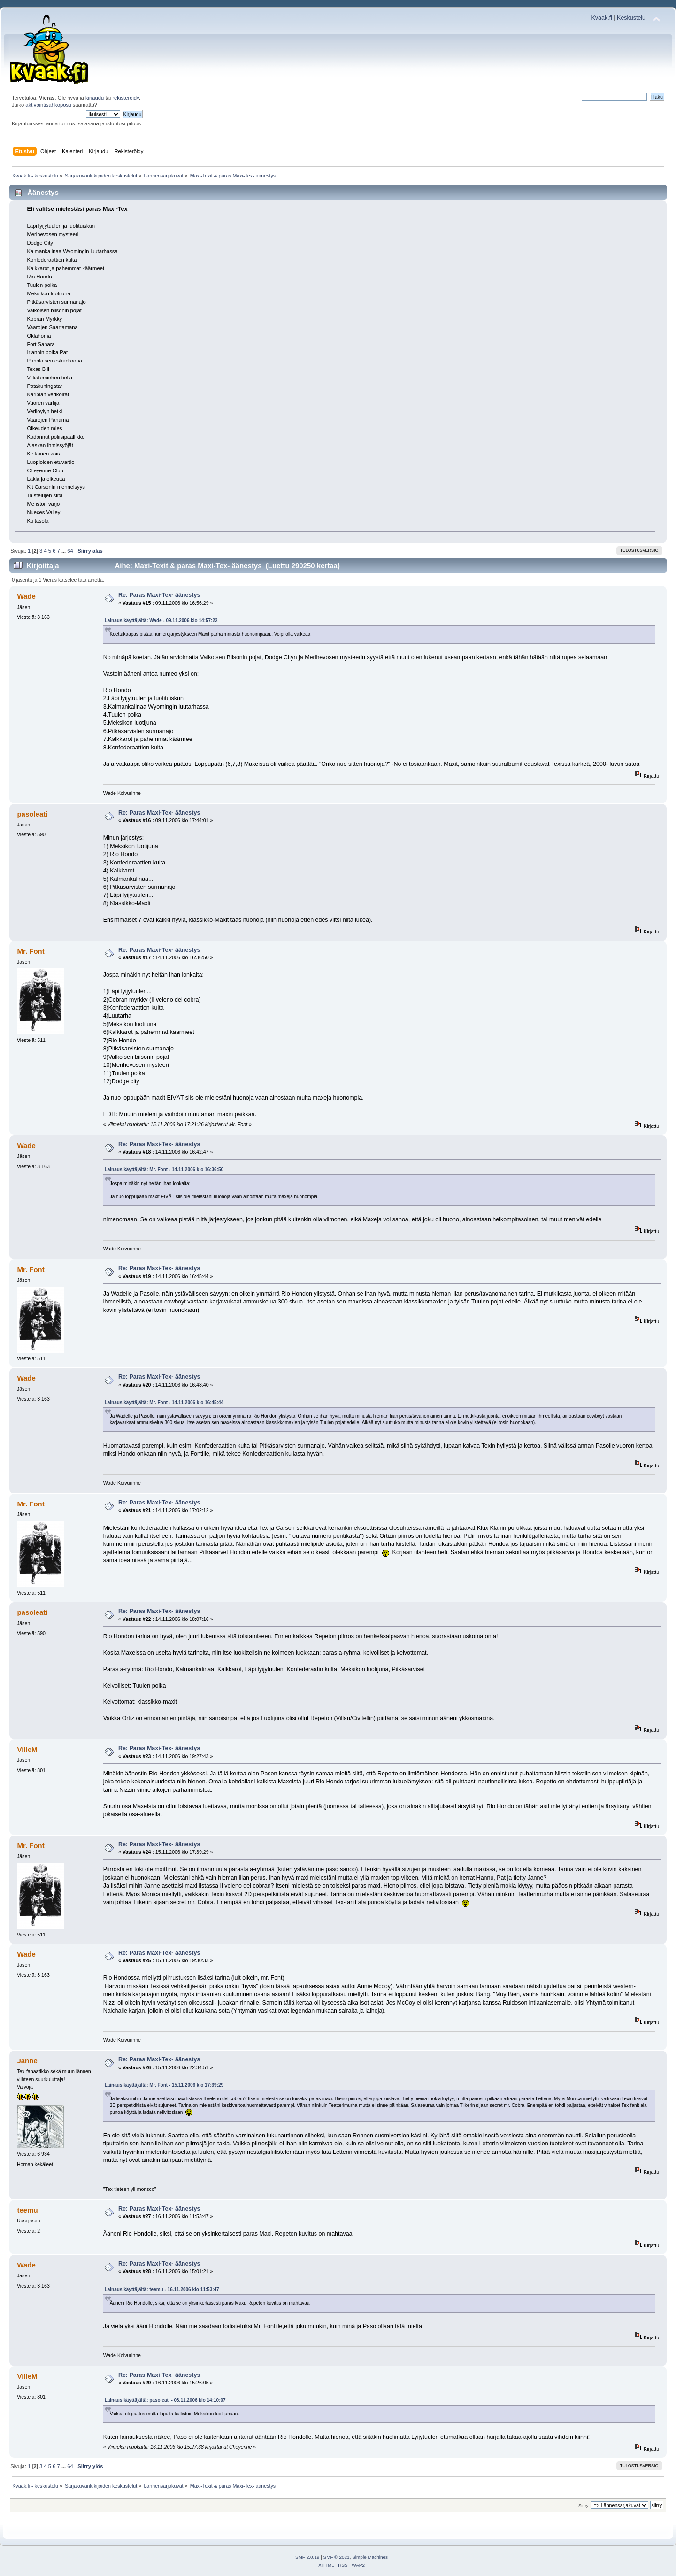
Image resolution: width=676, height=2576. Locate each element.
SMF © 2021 (336, 2557)
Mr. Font (30, 951)
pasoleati (32, 814)
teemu (27, 2210)
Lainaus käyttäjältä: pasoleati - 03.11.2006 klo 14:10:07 (165, 2400)
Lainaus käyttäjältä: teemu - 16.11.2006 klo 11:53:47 (162, 2289)
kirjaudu (94, 97)
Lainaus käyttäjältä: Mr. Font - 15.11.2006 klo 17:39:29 (164, 2085)
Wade (26, 596)
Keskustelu (631, 18)
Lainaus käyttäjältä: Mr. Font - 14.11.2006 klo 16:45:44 (164, 1402)
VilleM (27, 1749)
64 (70, 551)
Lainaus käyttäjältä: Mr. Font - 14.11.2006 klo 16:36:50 (164, 1169)
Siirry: (584, 2505)
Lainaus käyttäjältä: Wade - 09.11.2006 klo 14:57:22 (161, 620)
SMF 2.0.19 (307, 2557)
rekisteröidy (125, 97)
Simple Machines (370, 2557)
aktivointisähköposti (48, 105)
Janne (27, 2061)
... (64, 551)
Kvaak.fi (602, 18)
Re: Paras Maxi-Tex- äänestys (159, 595)
